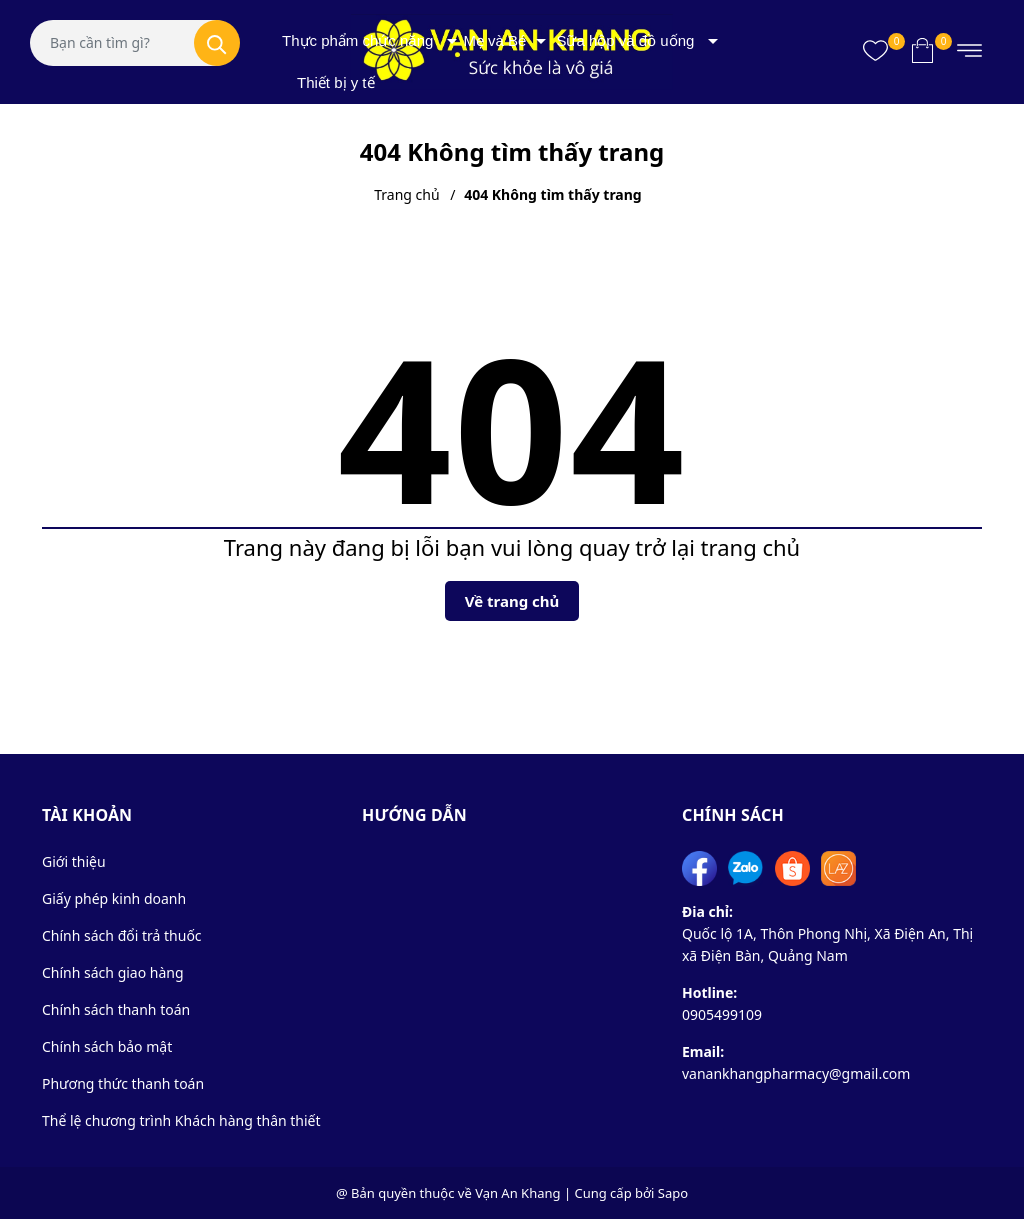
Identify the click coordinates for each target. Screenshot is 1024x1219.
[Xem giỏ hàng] (922, 50)
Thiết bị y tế (336, 82)
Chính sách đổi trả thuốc (122, 935)
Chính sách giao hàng (113, 972)
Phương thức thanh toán (123, 1083)
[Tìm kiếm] (217, 43)
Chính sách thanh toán (116, 1009)
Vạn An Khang (517, 1193)
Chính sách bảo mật (107, 1046)
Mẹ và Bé (494, 40)
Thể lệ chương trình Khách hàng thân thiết (181, 1120)
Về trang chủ (512, 601)
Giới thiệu (74, 861)
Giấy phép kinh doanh (114, 898)
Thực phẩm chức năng (357, 40)
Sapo (673, 1193)
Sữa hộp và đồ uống (625, 40)
